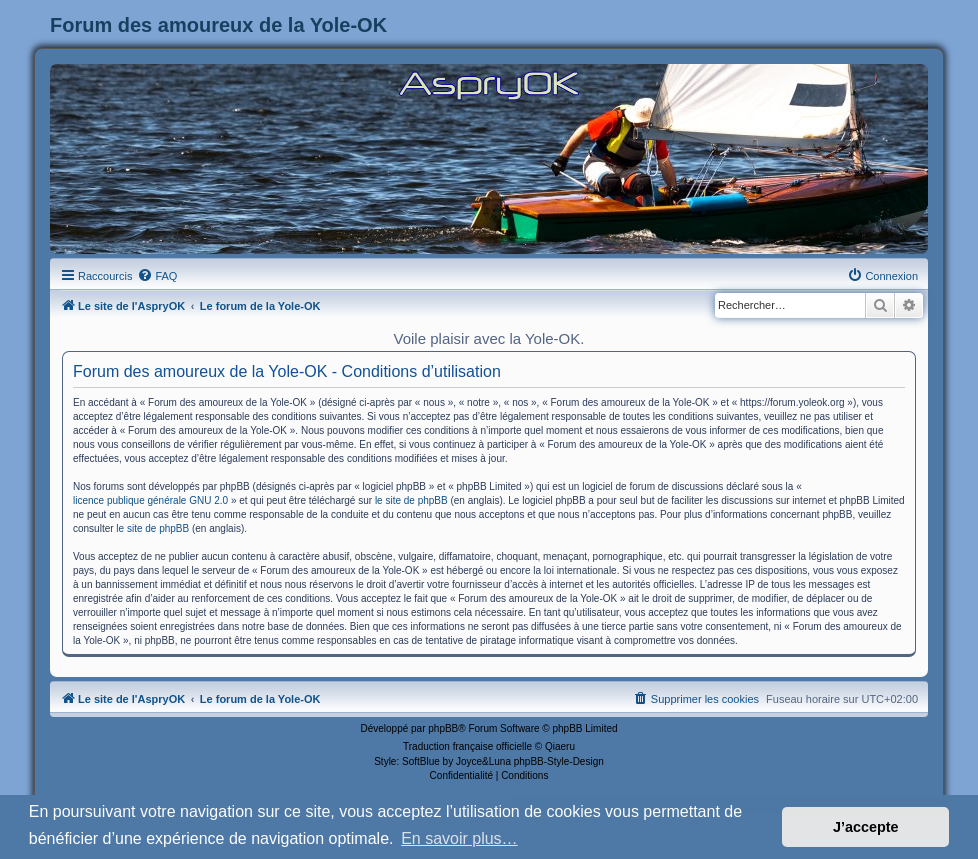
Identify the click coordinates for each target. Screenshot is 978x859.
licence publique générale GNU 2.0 (150, 500)
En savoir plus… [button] (459, 838)
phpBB (443, 728)
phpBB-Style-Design (559, 761)
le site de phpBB (411, 500)
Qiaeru (560, 746)
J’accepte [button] (866, 827)
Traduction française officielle (467, 746)
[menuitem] (157, 276)
